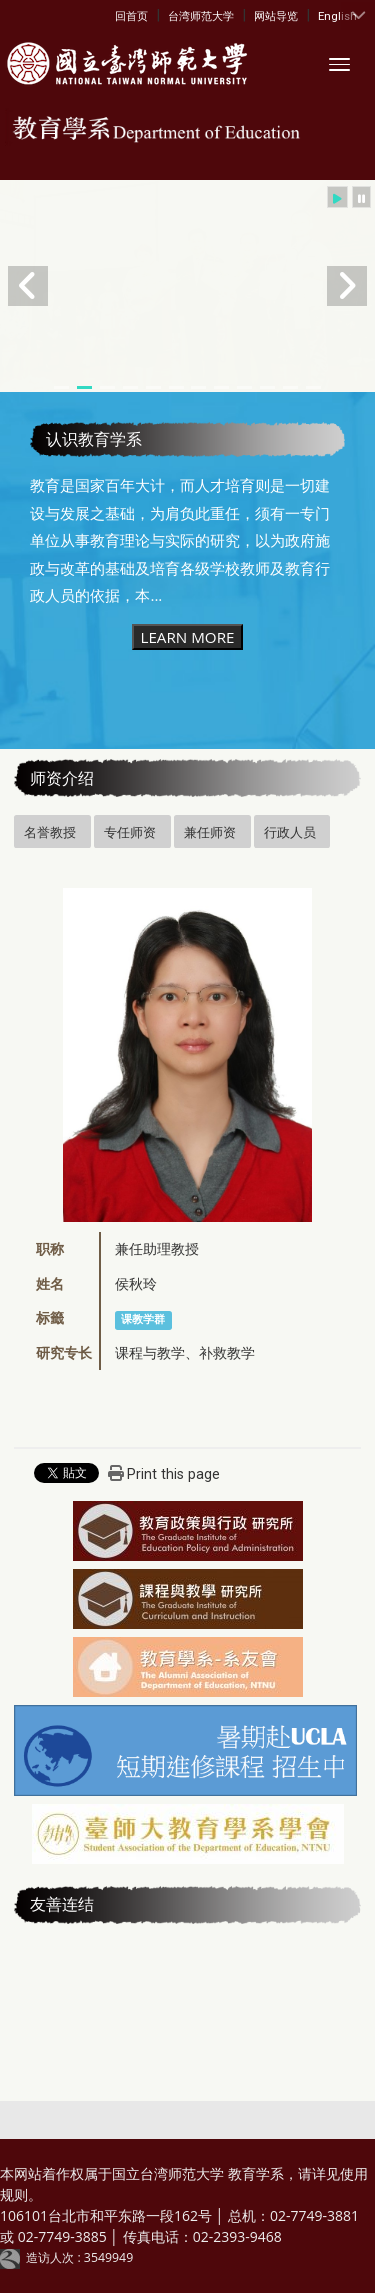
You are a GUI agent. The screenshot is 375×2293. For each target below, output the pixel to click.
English (337, 16)
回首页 (131, 16)
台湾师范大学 (201, 16)
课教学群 (143, 1319)
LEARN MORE (187, 637)
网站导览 (276, 16)
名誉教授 (50, 832)
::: (119, 15)
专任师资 (130, 832)
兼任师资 (210, 832)
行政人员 (290, 832)
